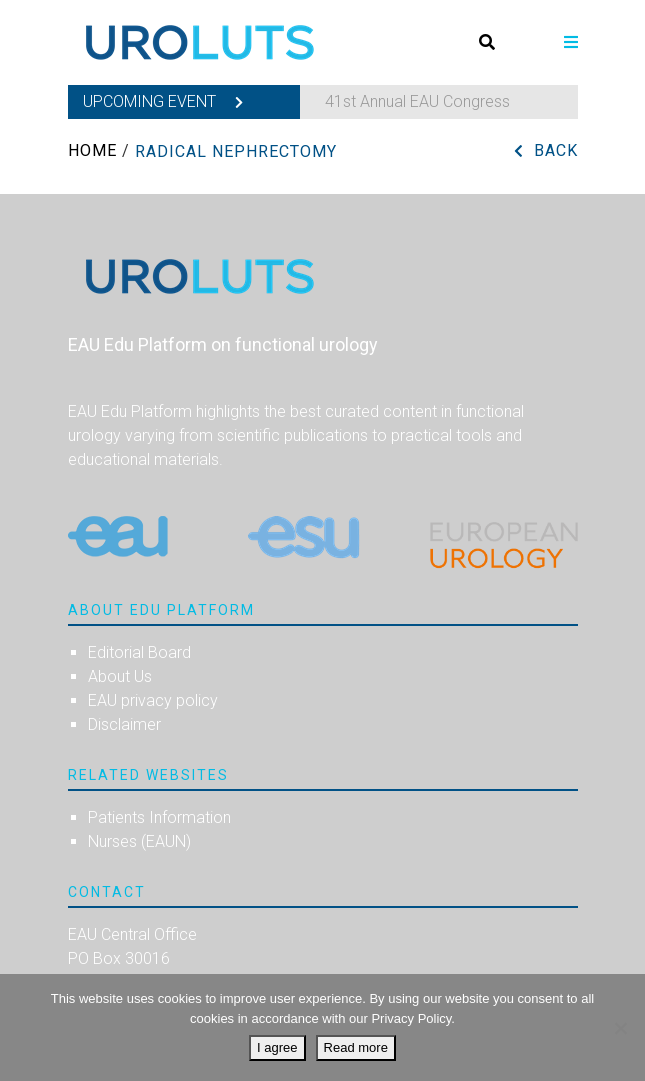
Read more (356, 1047)
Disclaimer (124, 724)
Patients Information (159, 817)
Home (92, 150)
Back (556, 150)
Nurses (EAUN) (139, 841)
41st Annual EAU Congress (417, 101)
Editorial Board (139, 652)
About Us (120, 676)
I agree (277, 1047)
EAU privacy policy (153, 700)
